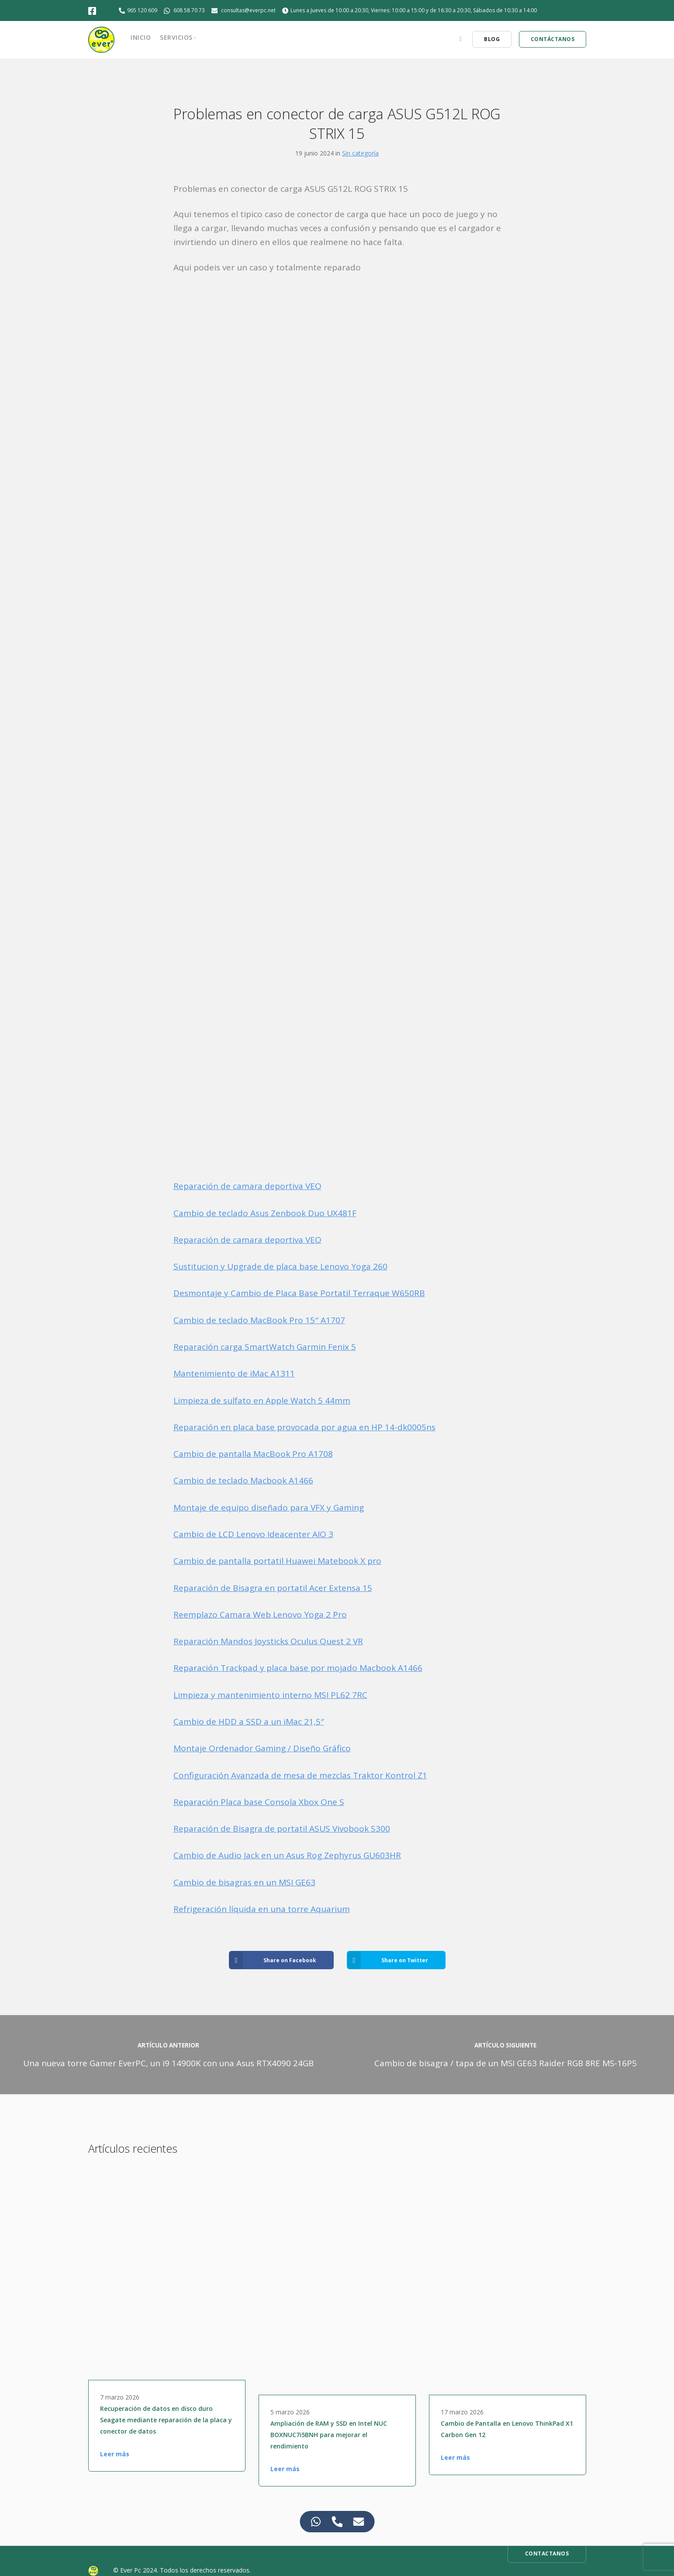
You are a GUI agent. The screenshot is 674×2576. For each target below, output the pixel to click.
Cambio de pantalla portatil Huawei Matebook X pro (277, 1560)
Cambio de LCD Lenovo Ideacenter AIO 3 (253, 1534)
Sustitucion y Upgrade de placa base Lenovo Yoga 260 (280, 1266)
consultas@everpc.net (248, 10)
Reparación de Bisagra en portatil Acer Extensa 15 (272, 1588)
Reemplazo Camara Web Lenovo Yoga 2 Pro (260, 1614)
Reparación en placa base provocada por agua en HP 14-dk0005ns (304, 1427)
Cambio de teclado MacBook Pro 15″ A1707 (259, 1320)
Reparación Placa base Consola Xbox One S (258, 1802)
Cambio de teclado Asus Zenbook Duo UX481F (264, 1213)
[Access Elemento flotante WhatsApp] (315, 2521)
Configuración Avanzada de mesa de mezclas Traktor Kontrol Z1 (300, 1775)
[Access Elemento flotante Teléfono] (337, 2521)
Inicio (141, 37)
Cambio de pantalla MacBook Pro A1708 (253, 1453)
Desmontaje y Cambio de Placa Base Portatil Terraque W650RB (299, 1293)
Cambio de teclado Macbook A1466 (243, 1480)
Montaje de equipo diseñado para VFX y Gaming (268, 1507)
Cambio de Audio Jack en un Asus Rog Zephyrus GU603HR (287, 1855)
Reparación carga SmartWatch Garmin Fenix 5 (264, 1346)
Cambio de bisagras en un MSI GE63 (244, 1882)
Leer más (114, 2454)
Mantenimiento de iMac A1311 (234, 1373)
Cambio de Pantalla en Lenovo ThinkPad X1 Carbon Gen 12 (507, 2429)
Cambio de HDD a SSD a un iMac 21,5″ (248, 1721)
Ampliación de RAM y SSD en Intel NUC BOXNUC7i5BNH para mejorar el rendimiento (328, 2435)
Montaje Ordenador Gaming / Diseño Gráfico (262, 1748)
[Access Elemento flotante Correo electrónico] (358, 2521)
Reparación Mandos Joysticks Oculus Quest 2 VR (268, 1641)
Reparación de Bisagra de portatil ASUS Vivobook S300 (281, 1828)
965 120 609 (142, 10)
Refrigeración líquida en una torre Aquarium (261, 1909)
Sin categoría (360, 153)
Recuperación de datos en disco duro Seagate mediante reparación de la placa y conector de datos (166, 2419)
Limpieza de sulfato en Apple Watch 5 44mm (261, 1400)
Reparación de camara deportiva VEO (247, 1186)
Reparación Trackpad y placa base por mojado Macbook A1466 (297, 1668)
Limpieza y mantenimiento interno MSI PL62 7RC (270, 1695)
